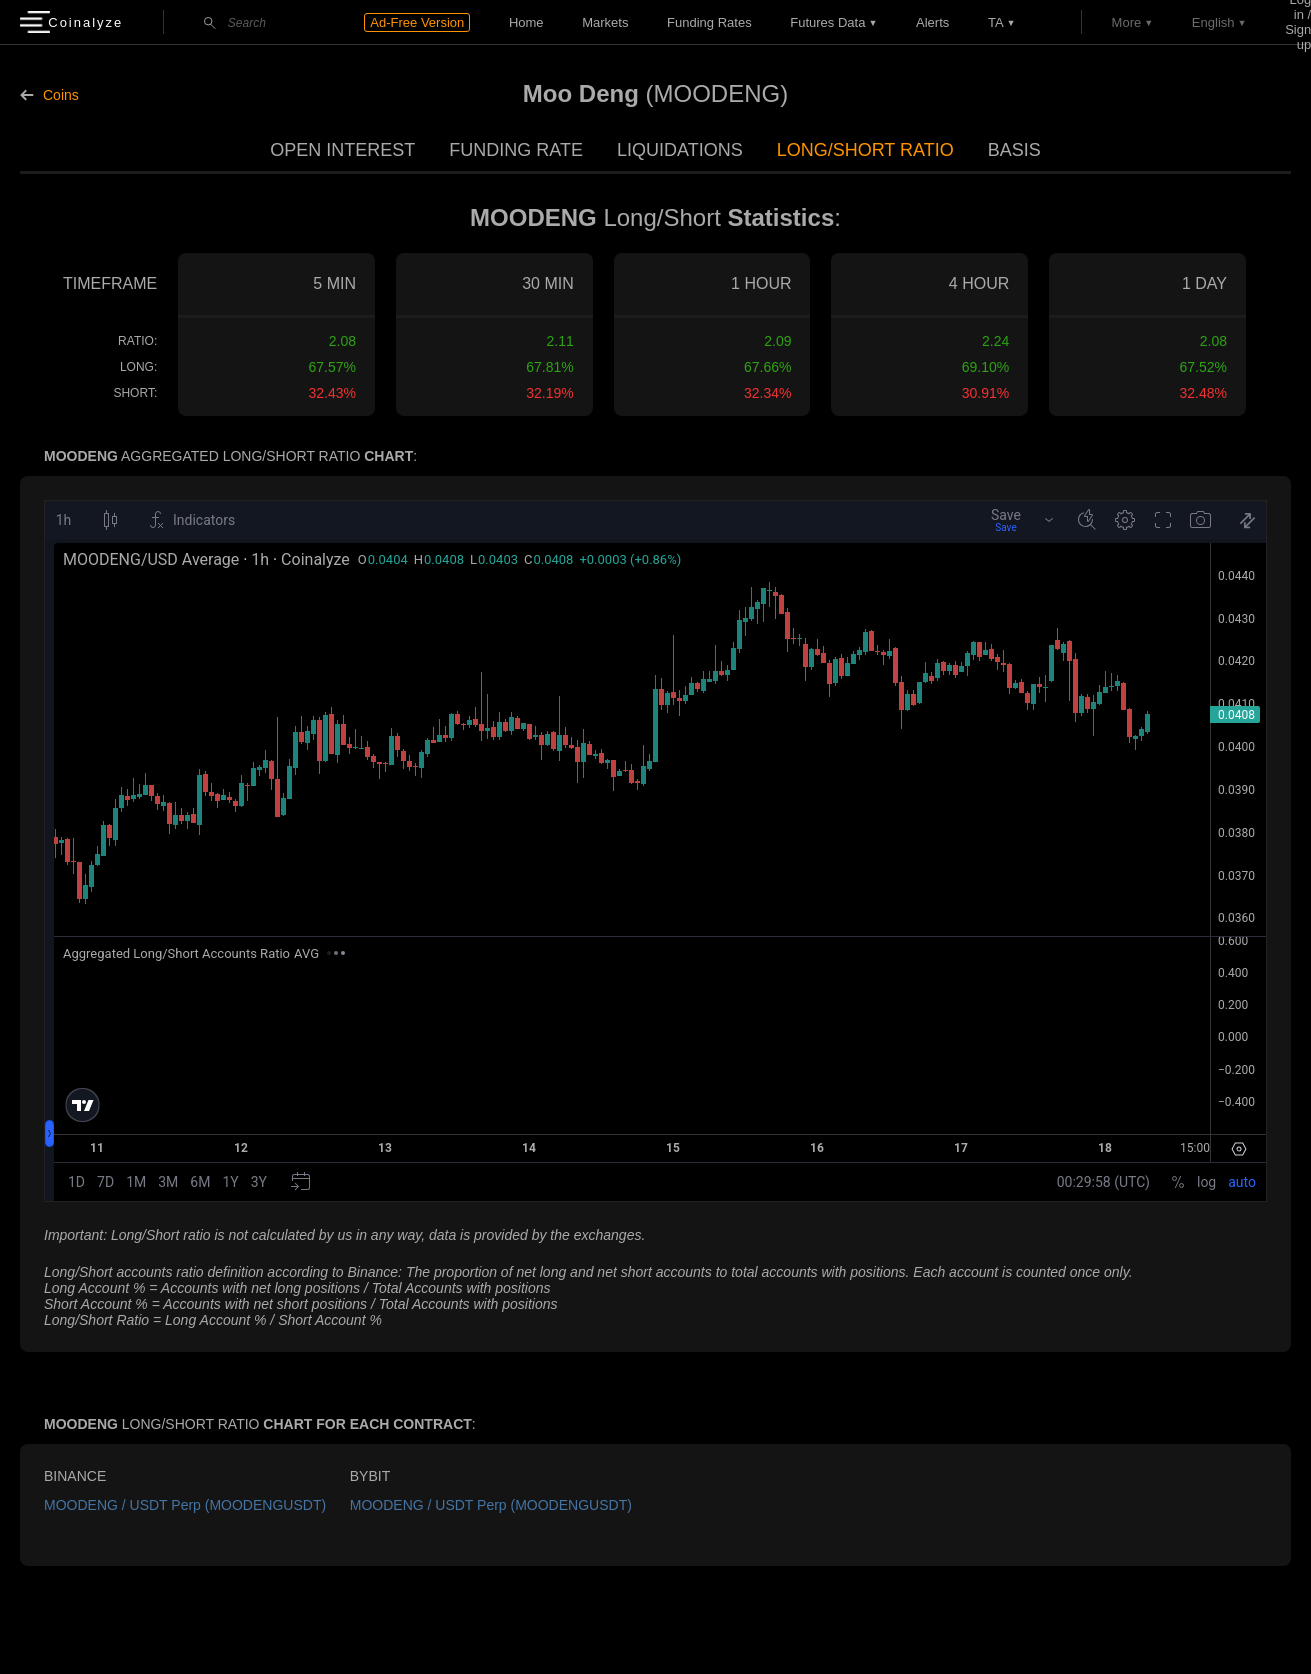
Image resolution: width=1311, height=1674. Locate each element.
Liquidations (680, 150)
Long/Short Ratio (865, 150)
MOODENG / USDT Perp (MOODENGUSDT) (185, 1505)
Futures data (827, 22)
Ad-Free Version (417, 22)
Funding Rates (709, 22)
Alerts (932, 22)
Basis (1014, 150)
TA (996, 22)
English (1213, 22)
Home (526, 22)
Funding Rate (516, 150)
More (1127, 22)
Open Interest (342, 150)
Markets (605, 22)
